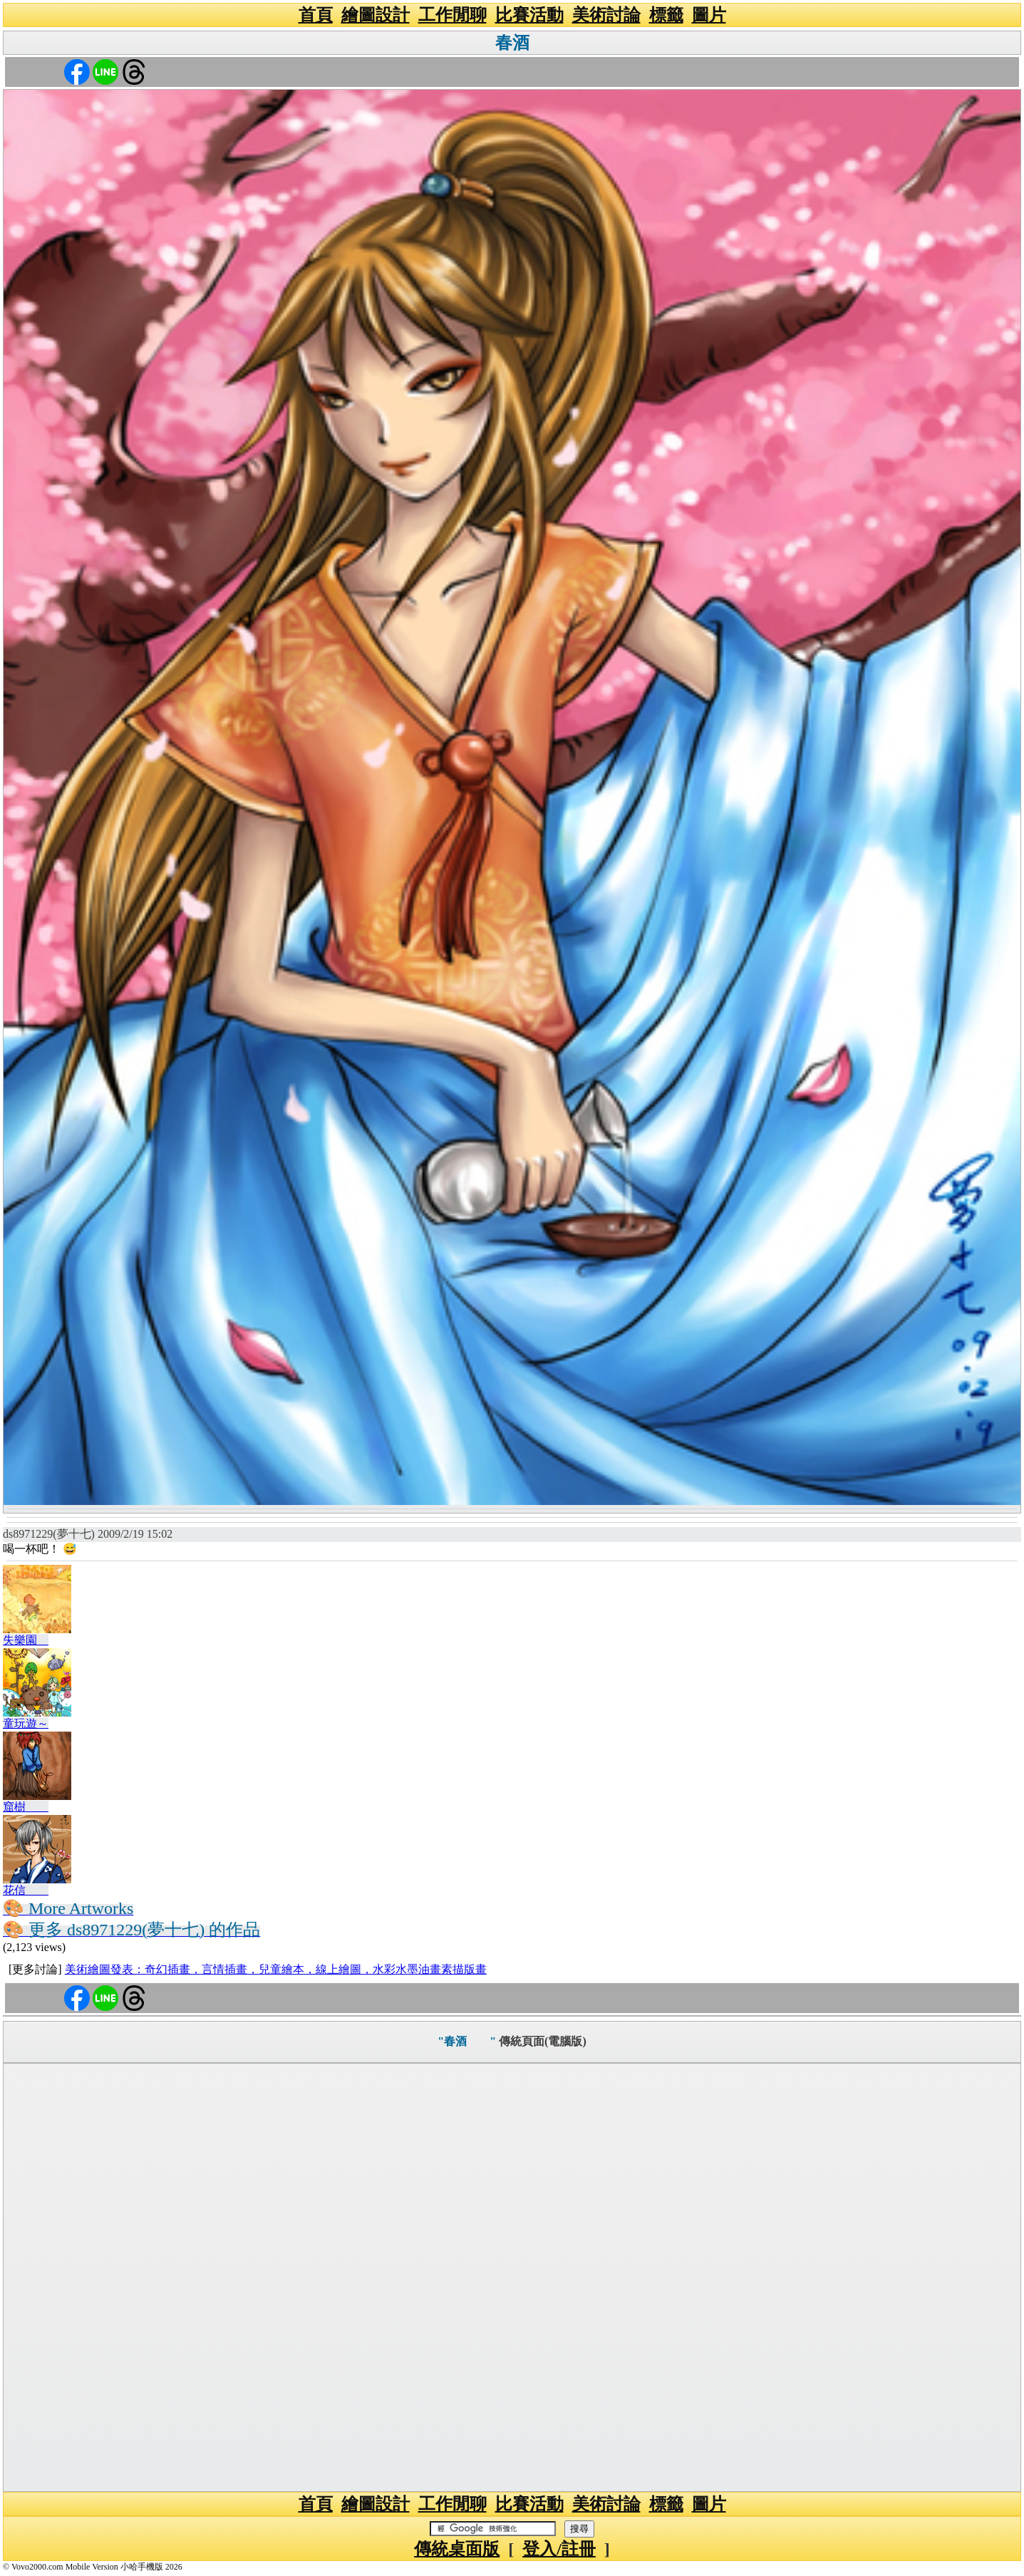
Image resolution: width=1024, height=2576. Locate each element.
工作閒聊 (452, 15)
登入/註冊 (559, 2549)
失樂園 (25, 1640)
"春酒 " (467, 2041)
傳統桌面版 (457, 2549)
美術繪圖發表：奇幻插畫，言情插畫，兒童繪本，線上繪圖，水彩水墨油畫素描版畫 (276, 1969)
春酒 (529, 42)
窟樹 (25, 1807)
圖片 (709, 15)
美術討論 (606, 15)
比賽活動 (529, 15)
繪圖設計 (375, 15)
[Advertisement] (512, 2277)
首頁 (316, 15)
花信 (25, 1890)
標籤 (666, 15)
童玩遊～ (25, 1723)
